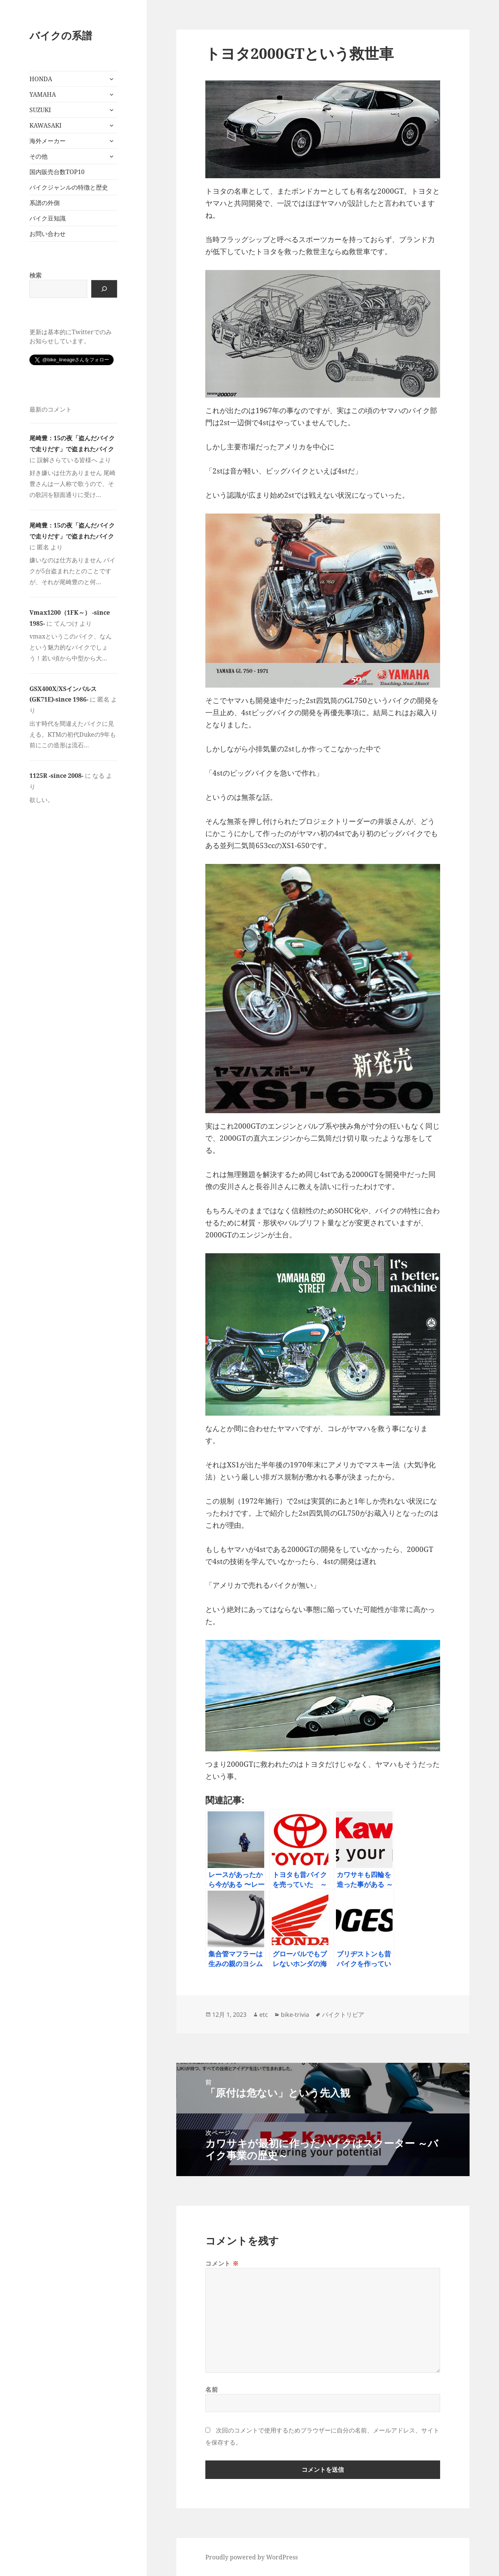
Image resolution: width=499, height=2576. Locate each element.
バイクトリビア (343, 2014)
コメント (222, 2263)
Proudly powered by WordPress (251, 2557)
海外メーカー (47, 141)
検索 (35, 275)
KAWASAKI (45, 125)
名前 (211, 2389)
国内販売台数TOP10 (57, 172)
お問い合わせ (47, 234)
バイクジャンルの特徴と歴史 (68, 187)
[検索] (104, 289)
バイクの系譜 (60, 35)
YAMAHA (42, 94)
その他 (38, 156)
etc (263, 2014)
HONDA (40, 79)
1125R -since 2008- (56, 775)
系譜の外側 (44, 203)
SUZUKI (40, 110)
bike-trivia (295, 2014)
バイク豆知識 (47, 218)
